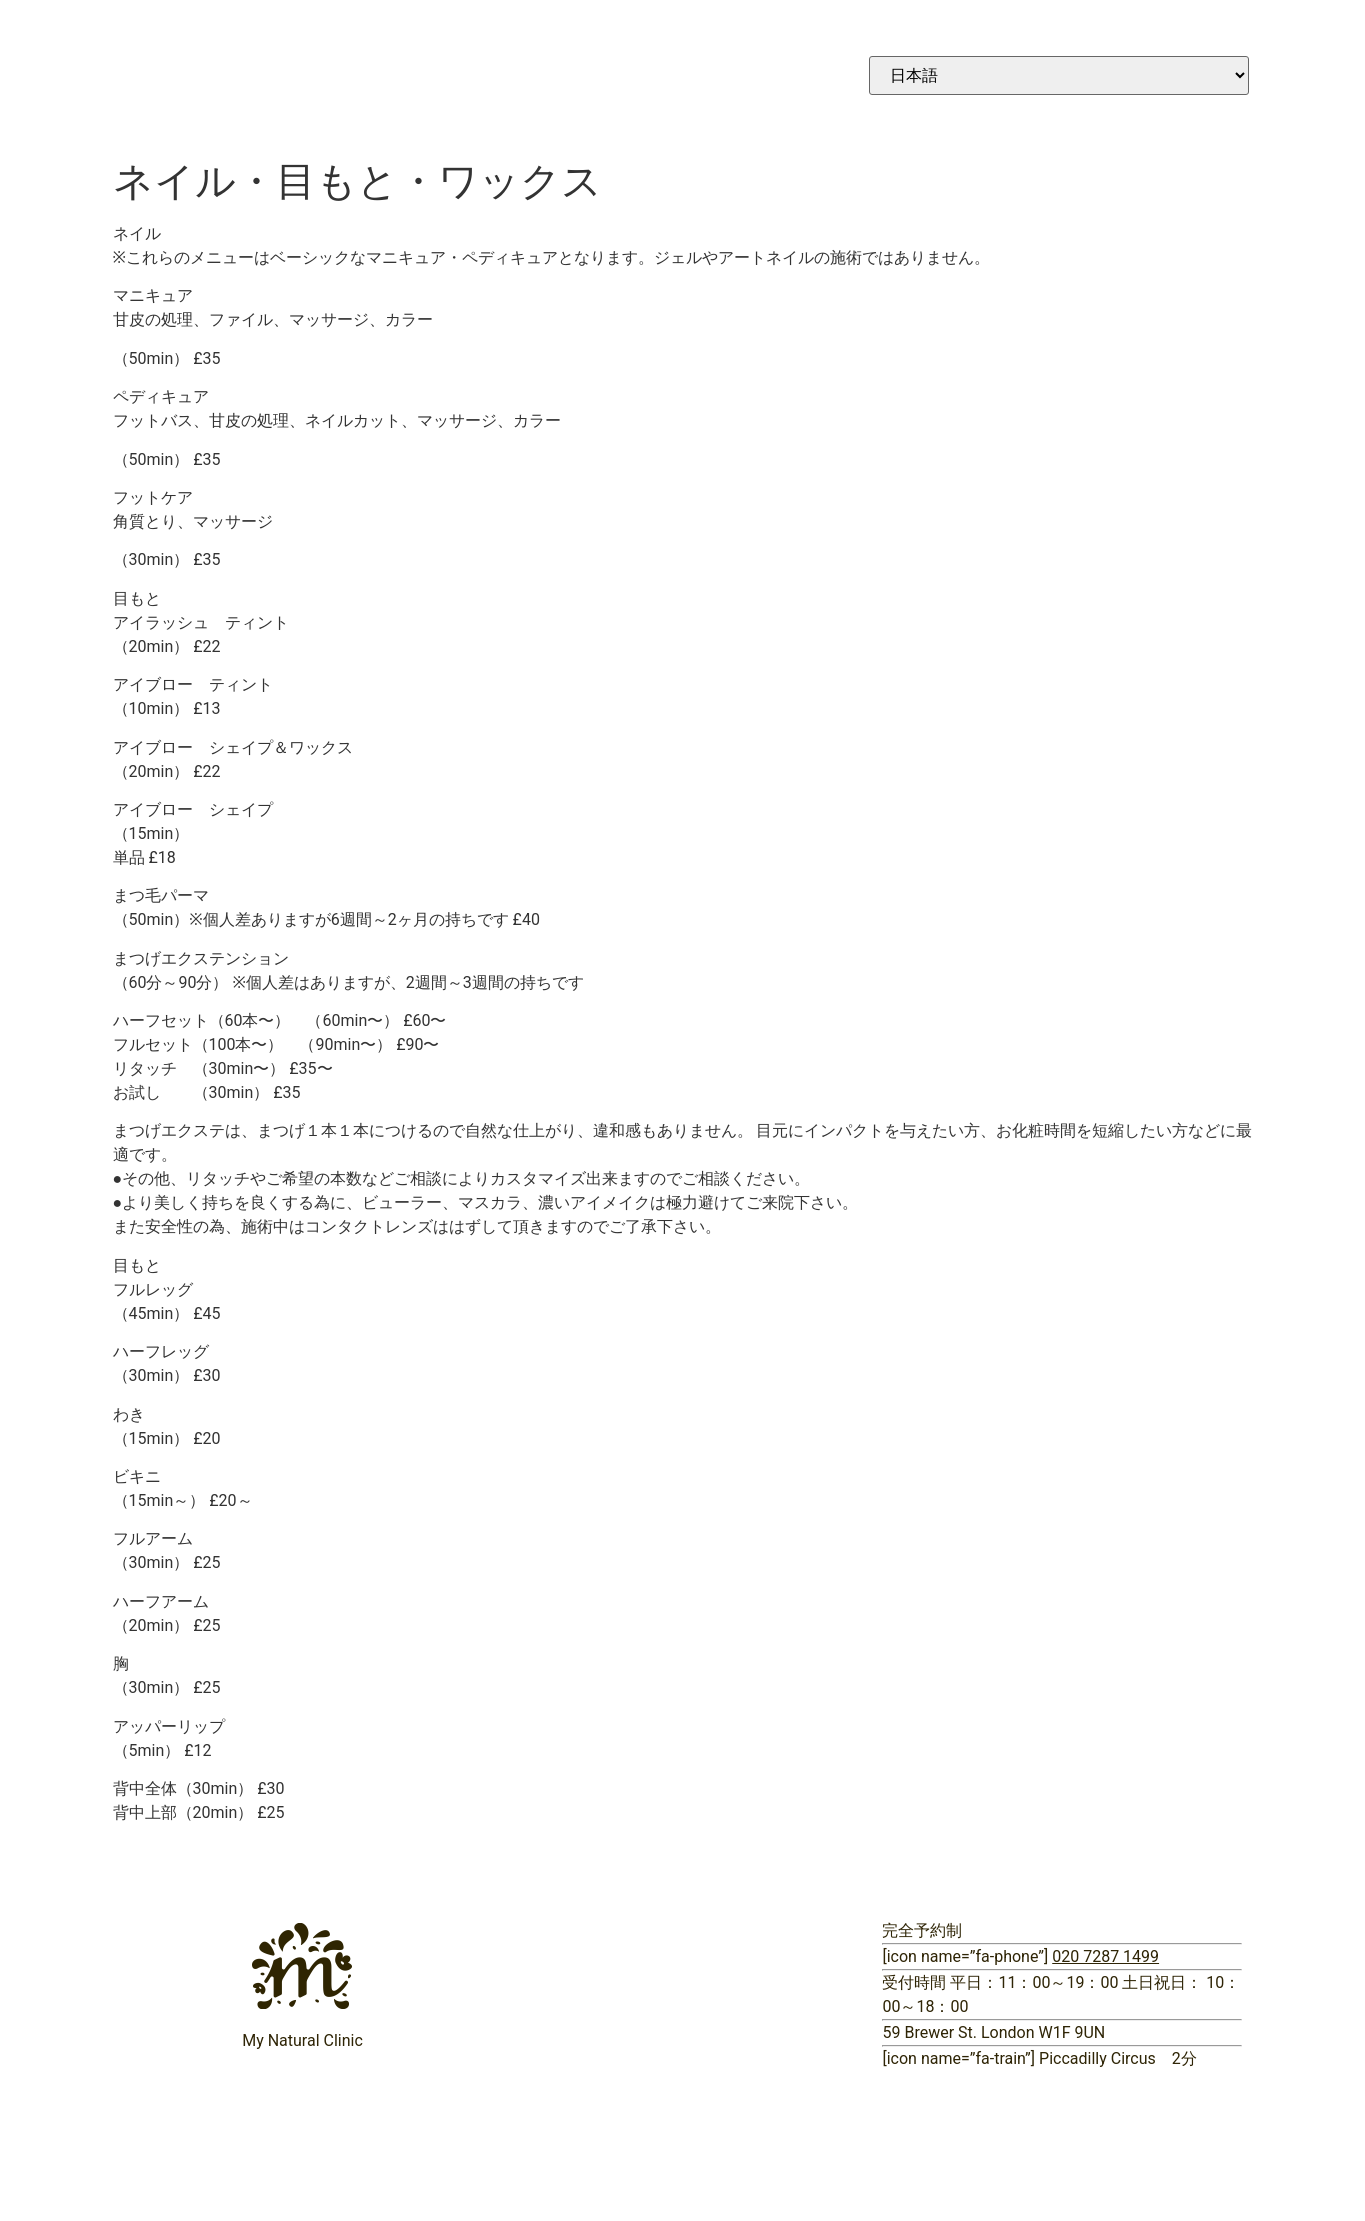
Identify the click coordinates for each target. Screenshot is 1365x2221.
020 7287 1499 (1105, 1956)
